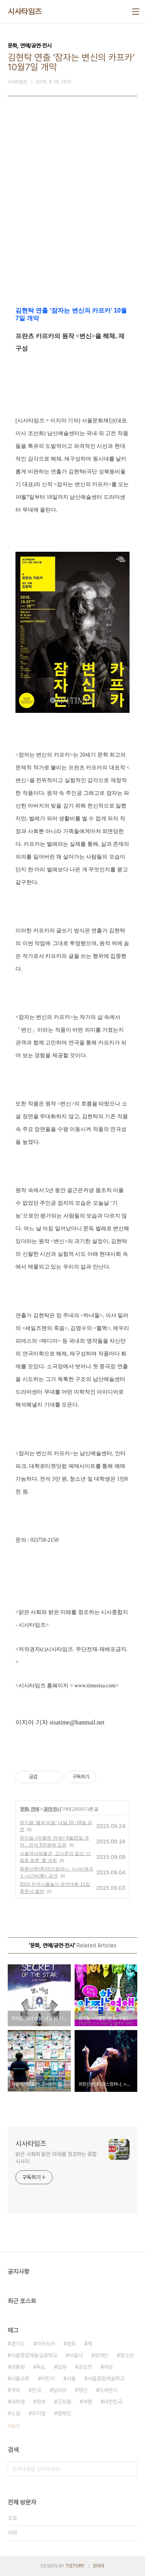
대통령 (18, 2367)
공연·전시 (52, 1809)
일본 (62, 2367)
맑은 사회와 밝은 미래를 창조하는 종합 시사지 (56, 2158)
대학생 (18, 2402)
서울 (71, 2378)
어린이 (48, 2378)
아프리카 (45, 2344)
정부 (41, 2402)
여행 (87, 2402)
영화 (71, 2344)
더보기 (13, 2426)
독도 (41, 2367)
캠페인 (64, 2413)
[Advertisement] (72, 215)
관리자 (98, 2566)
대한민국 (113, 2402)
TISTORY (74, 2566)
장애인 (101, 2355)
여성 (108, 2367)
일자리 (60, 2390)
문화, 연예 (29, 1809)
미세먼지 (108, 2390)
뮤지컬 (39, 2413)
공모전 (85, 2367)
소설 (15, 2413)
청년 (82, 2390)
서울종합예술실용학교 (34, 2355)
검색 (129, 2469)
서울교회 (20, 2378)
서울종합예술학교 (106, 2378)
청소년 (127, 2355)
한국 (36, 2390)
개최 (15, 2390)
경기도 (18, 2344)
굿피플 (64, 2402)
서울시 (76, 2355)
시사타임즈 (25, 11)
